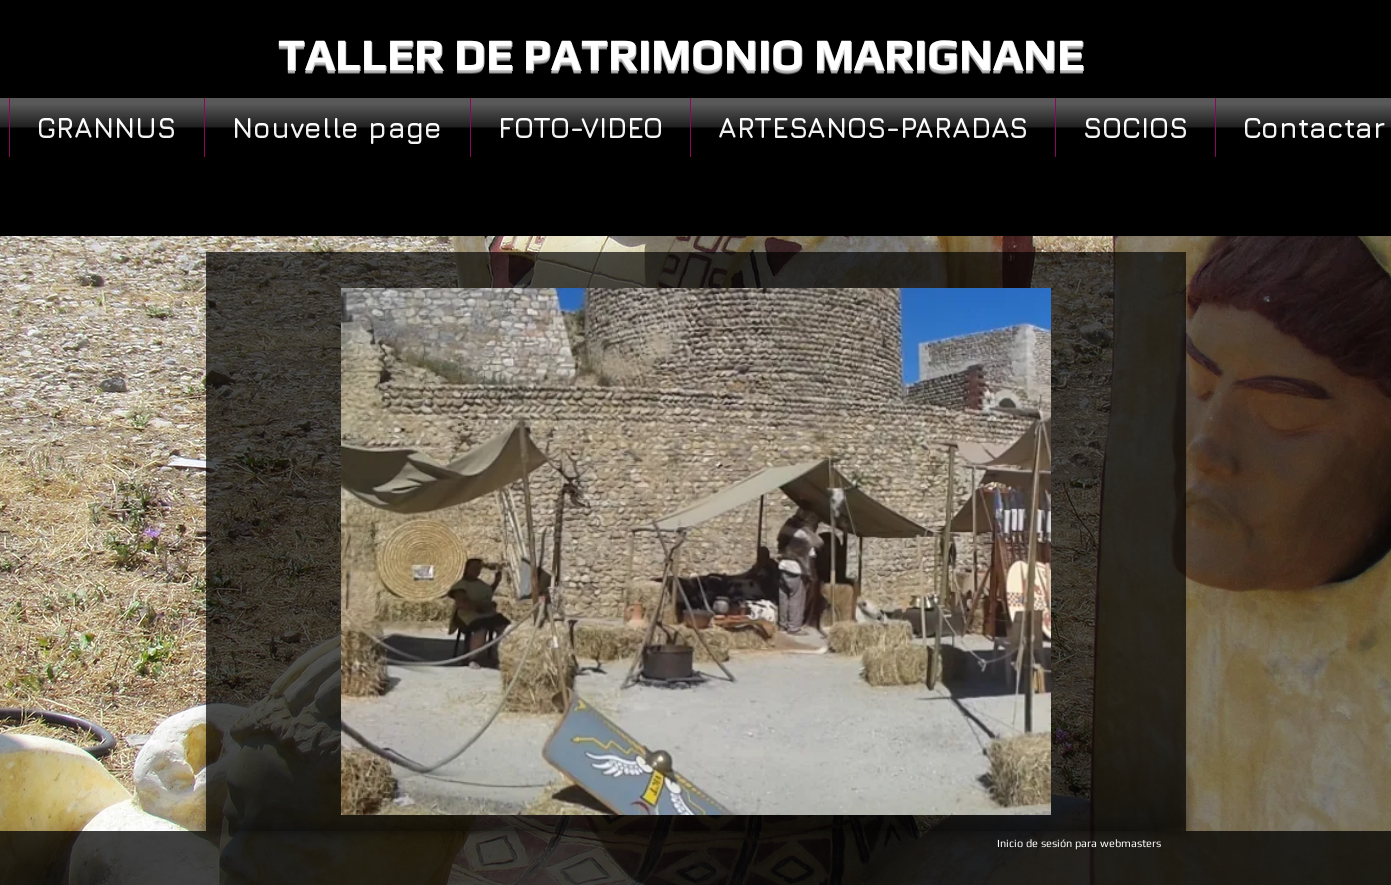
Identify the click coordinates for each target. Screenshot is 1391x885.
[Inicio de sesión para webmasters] (1079, 844)
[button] (696, 551)
